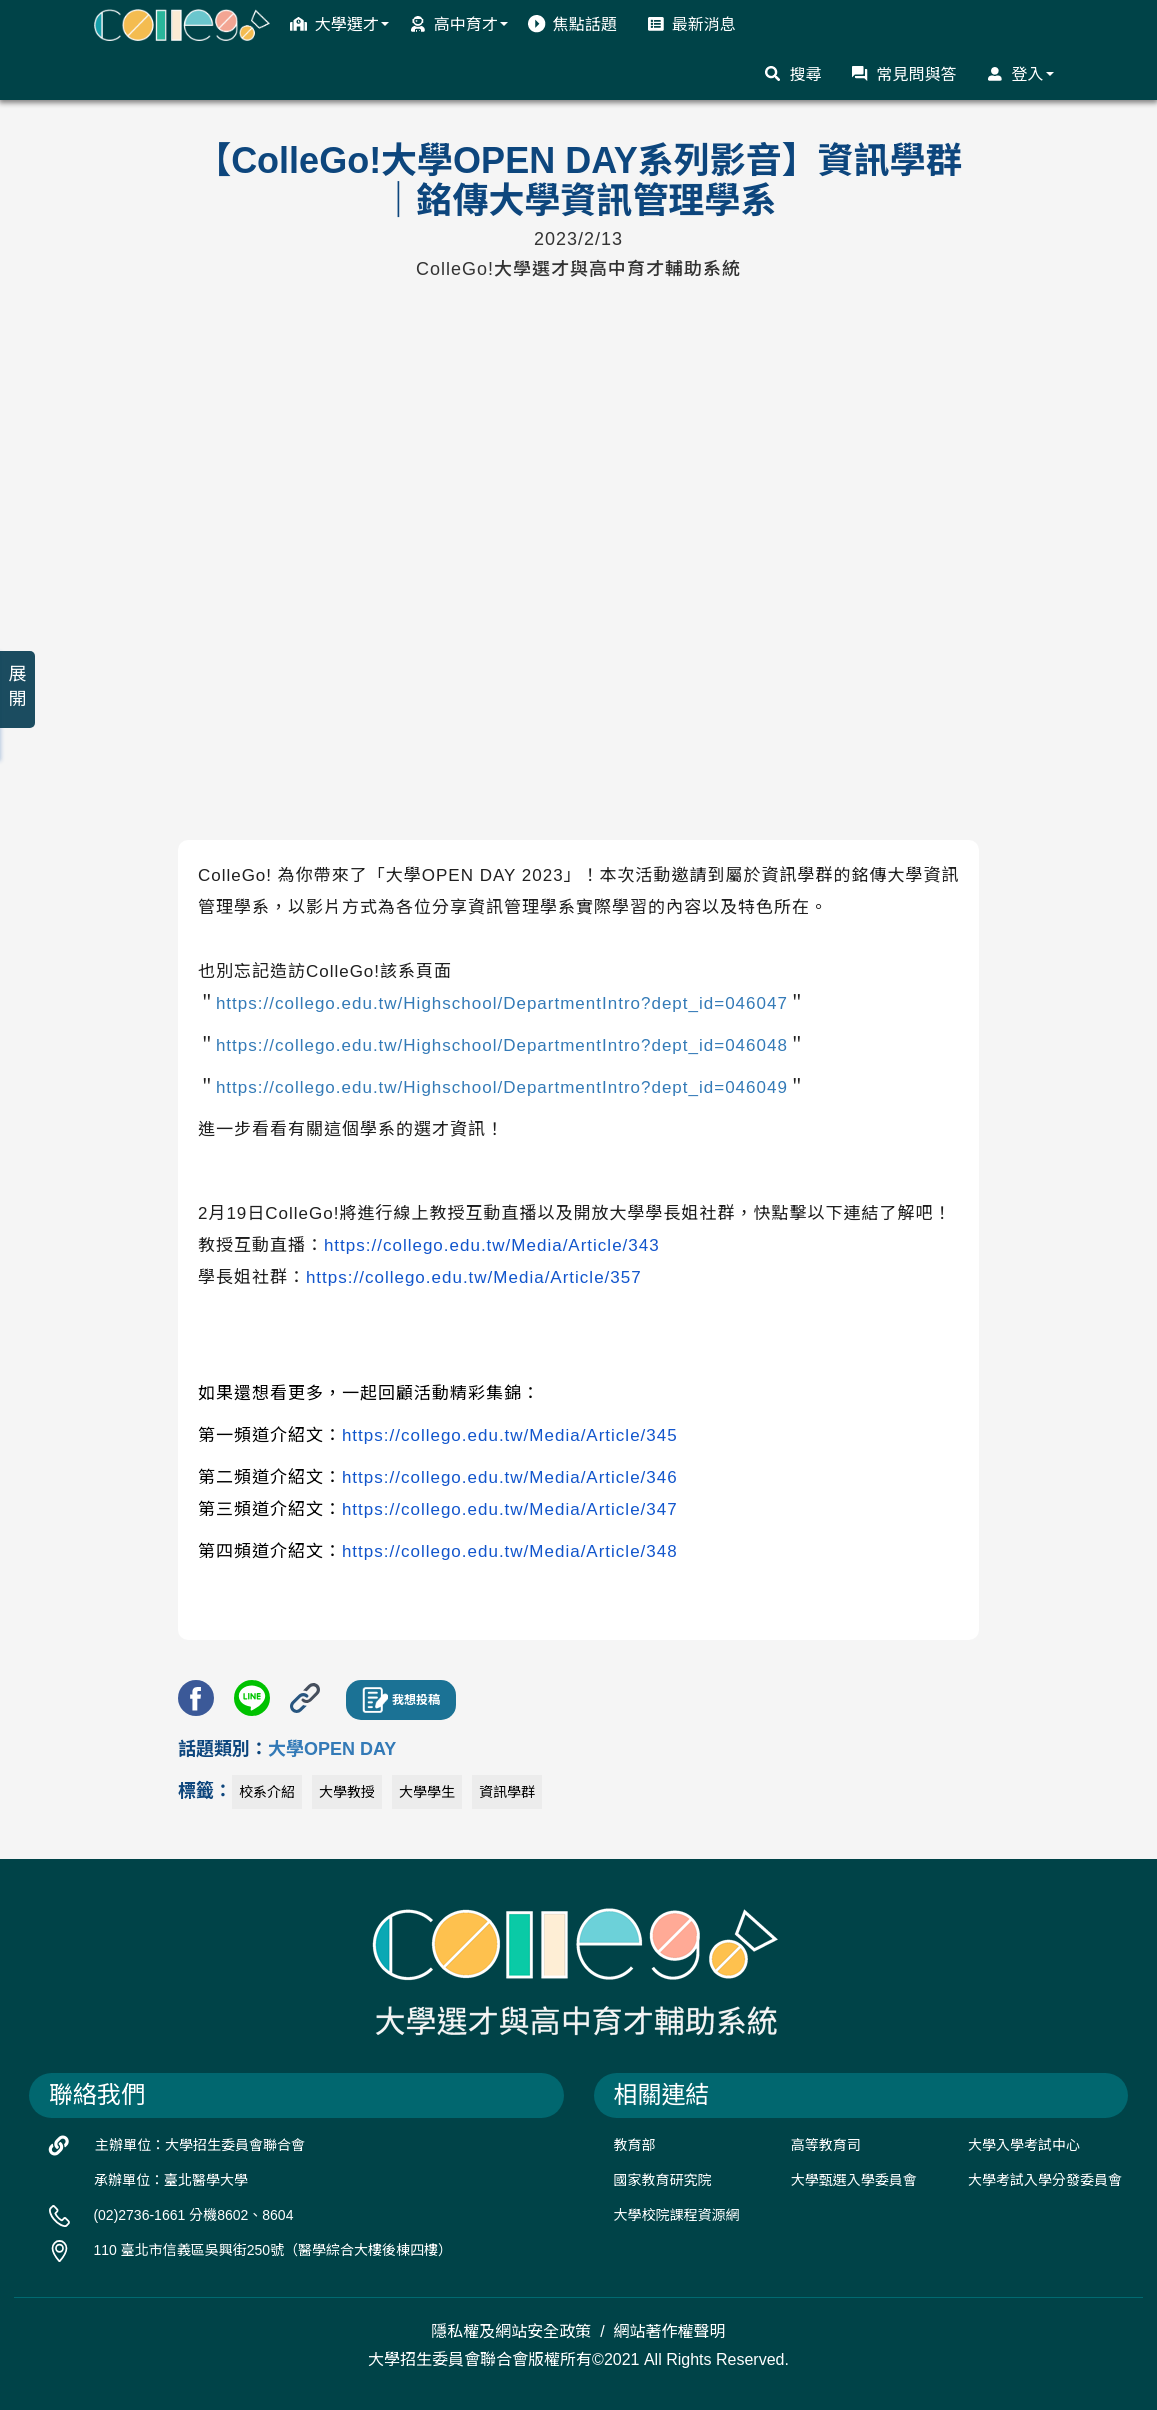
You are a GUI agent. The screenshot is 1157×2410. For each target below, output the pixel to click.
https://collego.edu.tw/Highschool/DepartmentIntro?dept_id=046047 (502, 1003)
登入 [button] (1019, 74)
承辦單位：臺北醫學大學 (171, 2180)
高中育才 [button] (458, 24)
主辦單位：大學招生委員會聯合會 (200, 2145)
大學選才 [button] (339, 24)
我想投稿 (401, 1700)
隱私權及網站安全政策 (511, 2331)
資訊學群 (507, 1792)
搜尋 (792, 74)
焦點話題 (572, 24)
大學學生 (427, 1792)
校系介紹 (267, 1792)
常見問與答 (903, 74)
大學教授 (347, 1792)
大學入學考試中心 (1024, 2145)
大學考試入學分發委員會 (1045, 2180)
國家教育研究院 (663, 2180)
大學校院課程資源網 (677, 2215)
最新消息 (691, 24)
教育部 (635, 2145)
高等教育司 (826, 2145)
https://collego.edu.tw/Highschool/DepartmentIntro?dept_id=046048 (502, 1045)
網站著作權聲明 (670, 2331)
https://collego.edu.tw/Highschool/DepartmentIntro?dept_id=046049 (502, 1087)
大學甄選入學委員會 (854, 2180)
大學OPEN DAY (332, 1749)
